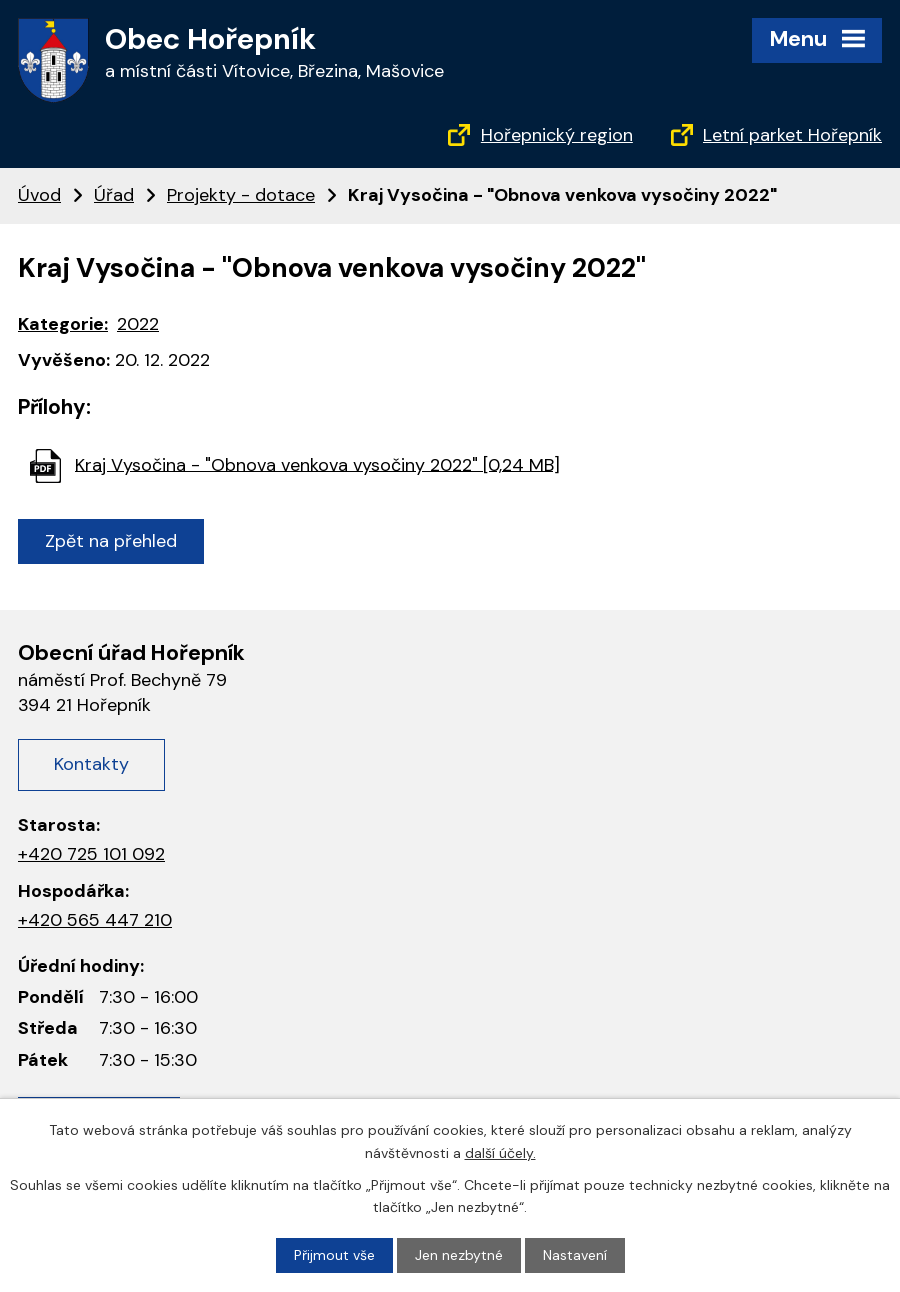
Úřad (114, 195)
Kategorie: (63, 324)
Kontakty (91, 764)
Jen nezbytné (459, 1255)
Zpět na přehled (111, 541)
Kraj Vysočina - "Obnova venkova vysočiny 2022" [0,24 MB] (317, 464)
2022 (138, 324)
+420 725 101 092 (91, 854)
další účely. (500, 1152)
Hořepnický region (557, 135)
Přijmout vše (334, 1255)
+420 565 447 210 (95, 920)
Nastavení (575, 1255)
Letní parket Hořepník (792, 135)
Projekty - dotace (241, 195)
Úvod (39, 195)
